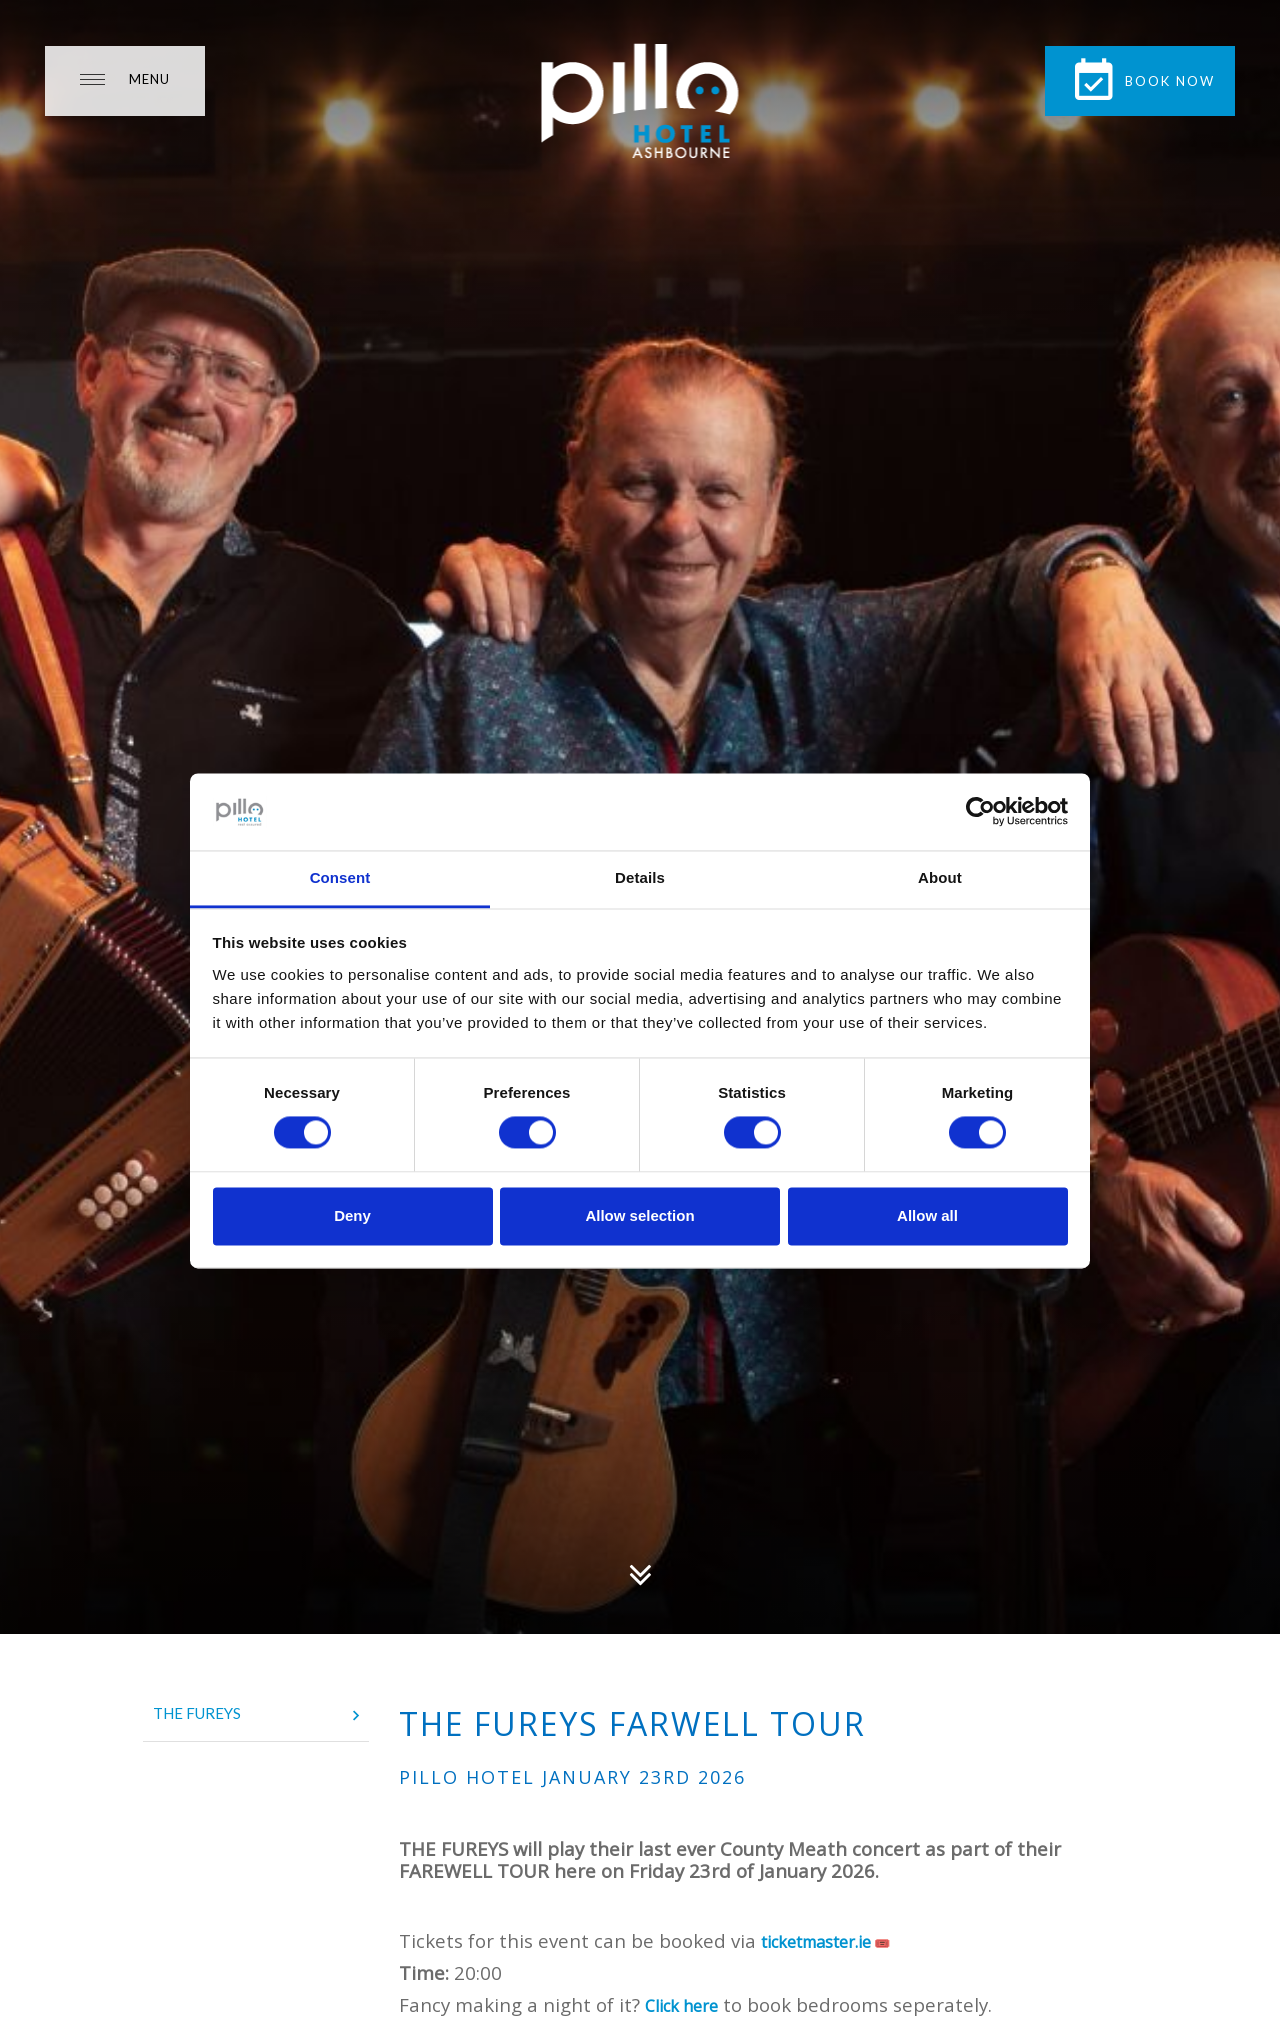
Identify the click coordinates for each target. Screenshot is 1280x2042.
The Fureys (256, 1715)
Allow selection (639, 1215)
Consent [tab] (340, 877)
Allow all (927, 1215)
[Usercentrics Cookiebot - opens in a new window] (980, 812)
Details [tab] (640, 877)
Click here (681, 2006)
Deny (352, 1215)
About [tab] (940, 877)
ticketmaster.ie (816, 1942)
